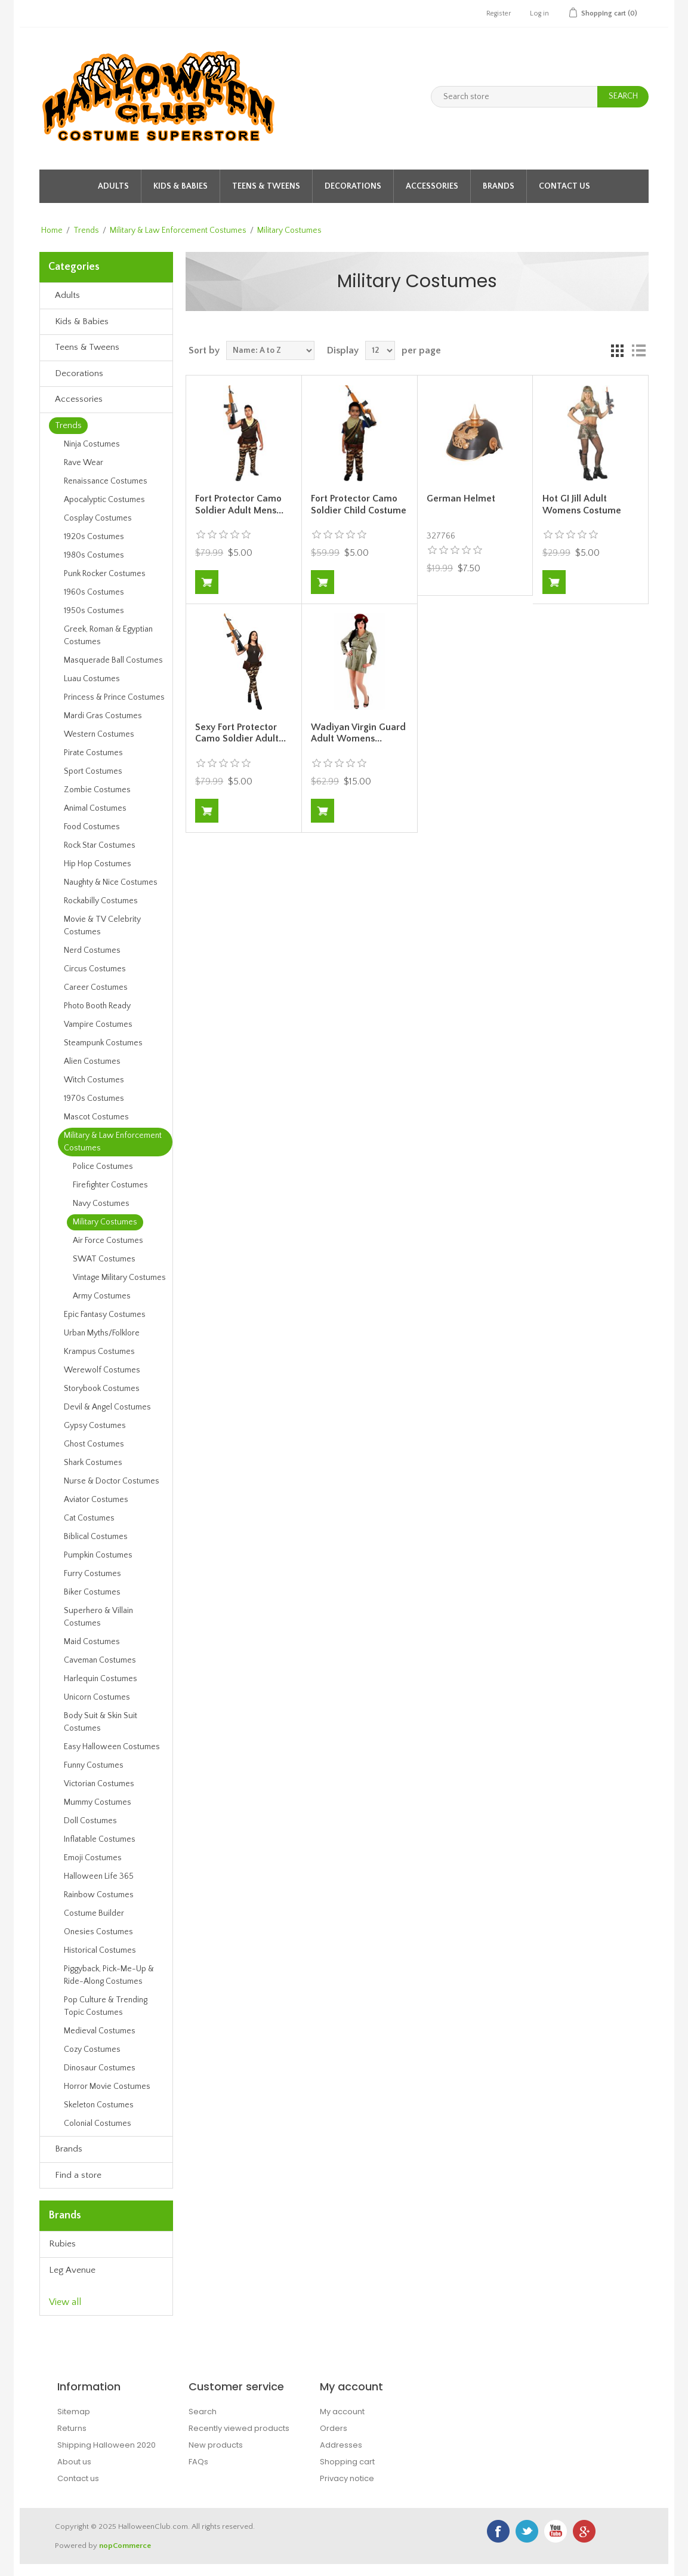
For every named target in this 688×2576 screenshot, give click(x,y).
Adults (113, 186)
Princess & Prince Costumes (114, 697)
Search (203, 2411)
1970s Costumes (94, 1098)
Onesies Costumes (98, 1932)
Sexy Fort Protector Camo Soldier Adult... (240, 733)
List (638, 350)
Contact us (78, 2478)
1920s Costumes (94, 536)
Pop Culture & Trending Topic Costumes (105, 2006)
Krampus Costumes (99, 1351)
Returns (72, 2428)
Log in (539, 13)
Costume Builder (94, 1913)
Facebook (498, 2531)
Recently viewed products (239, 2428)
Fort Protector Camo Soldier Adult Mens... (239, 504)
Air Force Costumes (108, 1240)
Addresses (341, 2445)
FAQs (198, 2461)
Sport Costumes (93, 771)
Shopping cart (347, 2461)
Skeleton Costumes (99, 2105)
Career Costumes (96, 987)
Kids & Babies (180, 186)
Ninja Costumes (92, 444)
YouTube (555, 2531)
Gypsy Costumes (95, 1425)
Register (498, 13)
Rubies (62, 2244)
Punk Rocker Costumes (105, 573)
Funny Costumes (94, 1765)
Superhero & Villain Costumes (98, 1617)
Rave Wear (83, 462)
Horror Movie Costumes (107, 2086)
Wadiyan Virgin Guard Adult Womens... (358, 733)
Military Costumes (105, 1222)
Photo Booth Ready (97, 1006)
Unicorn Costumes (97, 1697)
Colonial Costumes (97, 2123)
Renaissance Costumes (105, 481)
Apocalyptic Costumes (104, 499)
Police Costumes (103, 1166)
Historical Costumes (100, 1950)
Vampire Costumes (98, 1024)
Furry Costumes (92, 1573)
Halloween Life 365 (99, 1876)
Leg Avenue (72, 2270)
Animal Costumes (95, 808)
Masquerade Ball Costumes (113, 660)
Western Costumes (99, 734)
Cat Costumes (89, 1518)
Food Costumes (92, 827)
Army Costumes (102, 1296)
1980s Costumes (94, 555)
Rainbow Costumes (99, 1895)
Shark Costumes (93, 1462)
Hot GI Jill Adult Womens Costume (581, 504)
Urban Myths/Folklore (102, 1333)
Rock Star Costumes (99, 845)
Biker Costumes (92, 1592)
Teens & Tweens (266, 186)
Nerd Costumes (92, 950)
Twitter (527, 2531)
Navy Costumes (101, 1203)
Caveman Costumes (100, 1660)
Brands (498, 186)
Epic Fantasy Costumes (105, 1314)
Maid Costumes (92, 1641)
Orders (333, 2428)
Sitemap (73, 2411)
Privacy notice (347, 2478)
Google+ (584, 2531)
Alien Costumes (92, 1061)
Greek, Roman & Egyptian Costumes (108, 635)
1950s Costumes (94, 610)
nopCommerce (125, 2545)
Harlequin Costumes (100, 1679)
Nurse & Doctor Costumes (111, 1481)
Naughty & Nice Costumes (111, 882)
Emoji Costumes (93, 1858)
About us (74, 2461)
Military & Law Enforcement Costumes (178, 230)
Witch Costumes (94, 1080)
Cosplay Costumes (98, 518)
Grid (617, 350)
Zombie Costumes (97, 790)
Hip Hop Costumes (97, 864)
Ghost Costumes (94, 1444)
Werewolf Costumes (102, 1370)
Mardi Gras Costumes (103, 716)
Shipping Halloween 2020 (106, 2445)
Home (52, 230)
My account (342, 2411)
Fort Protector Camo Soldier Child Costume (358, 504)
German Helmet (461, 498)
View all (65, 2302)
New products (216, 2445)
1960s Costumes (94, 592)
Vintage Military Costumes (119, 1277)
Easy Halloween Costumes (112, 1747)
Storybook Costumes (102, 1388)
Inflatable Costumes (99, 1839)
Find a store (78, 2175)
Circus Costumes (95, 969)
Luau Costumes (92, 679)
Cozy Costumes (92, 2049)
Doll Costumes (90, 1821)
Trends (86, 230)
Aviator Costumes (96, 1499)
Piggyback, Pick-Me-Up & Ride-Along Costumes (109, 1975)
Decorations (353, 186)
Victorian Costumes (99, 1784)
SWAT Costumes (104, 1259)
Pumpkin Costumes (98, 1555)
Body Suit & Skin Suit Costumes (100, 1722)
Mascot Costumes (96, 1117)
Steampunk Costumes (103, 1043)
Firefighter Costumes (110, 1185)
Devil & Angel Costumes (107, 1407)
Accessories (432, 186)
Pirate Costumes (93, 753)
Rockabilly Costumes (101, 901)
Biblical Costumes (96, 1536)
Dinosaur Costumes (99, 2068)
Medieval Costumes (99, 2031)
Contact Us (564, 186)
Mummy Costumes (97, 1802)
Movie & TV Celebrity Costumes (102, 926)
